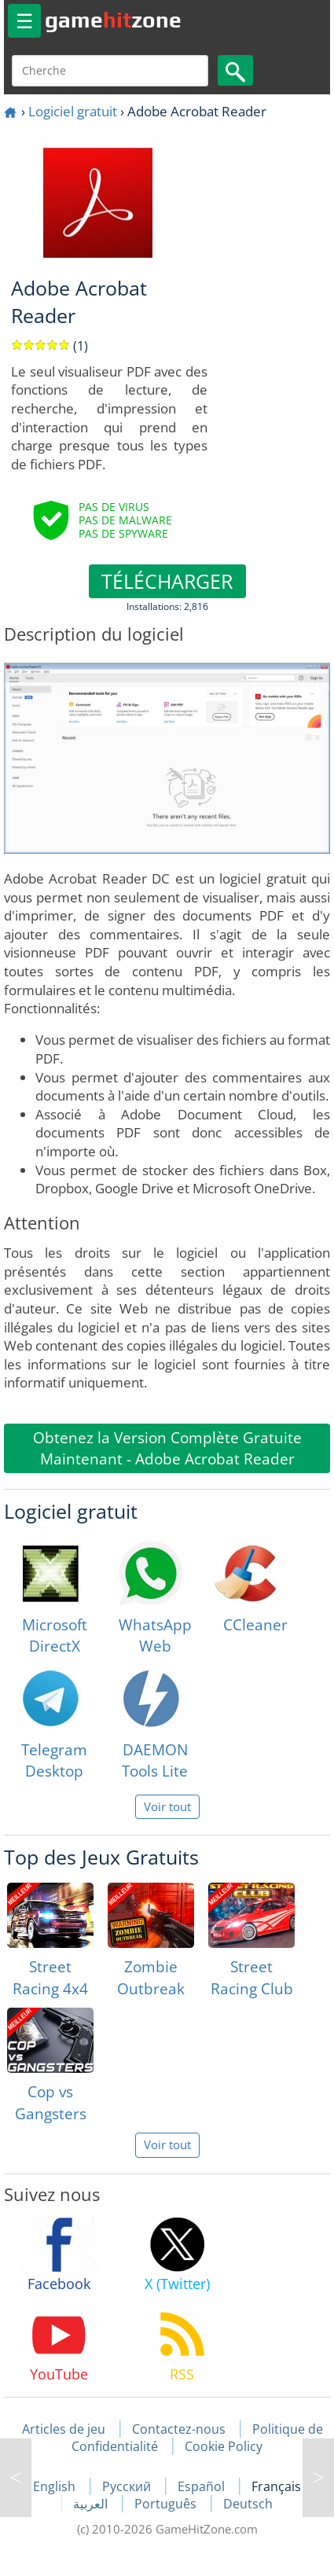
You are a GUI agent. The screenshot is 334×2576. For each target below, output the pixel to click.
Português (167, 2503)
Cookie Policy (223, 2446)
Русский (128, 2486)
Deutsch (248, 2503)
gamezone (113, 19)
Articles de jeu (63, 2429)
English (56, 2486)
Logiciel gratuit (72, 111)
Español (203, 2486)
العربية (92, 2503)
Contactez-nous (179, 2429)
